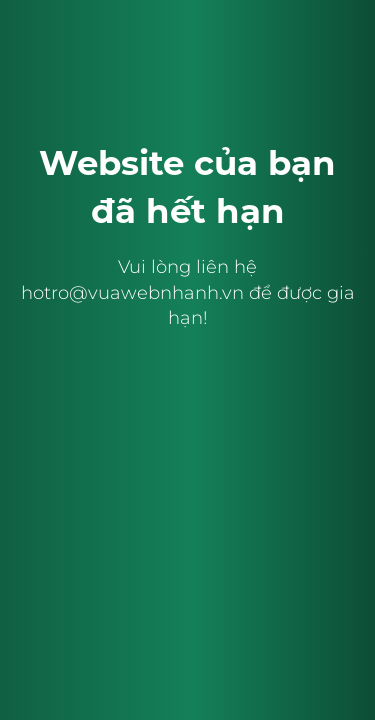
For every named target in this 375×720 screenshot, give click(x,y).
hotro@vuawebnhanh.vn (132, 293)
